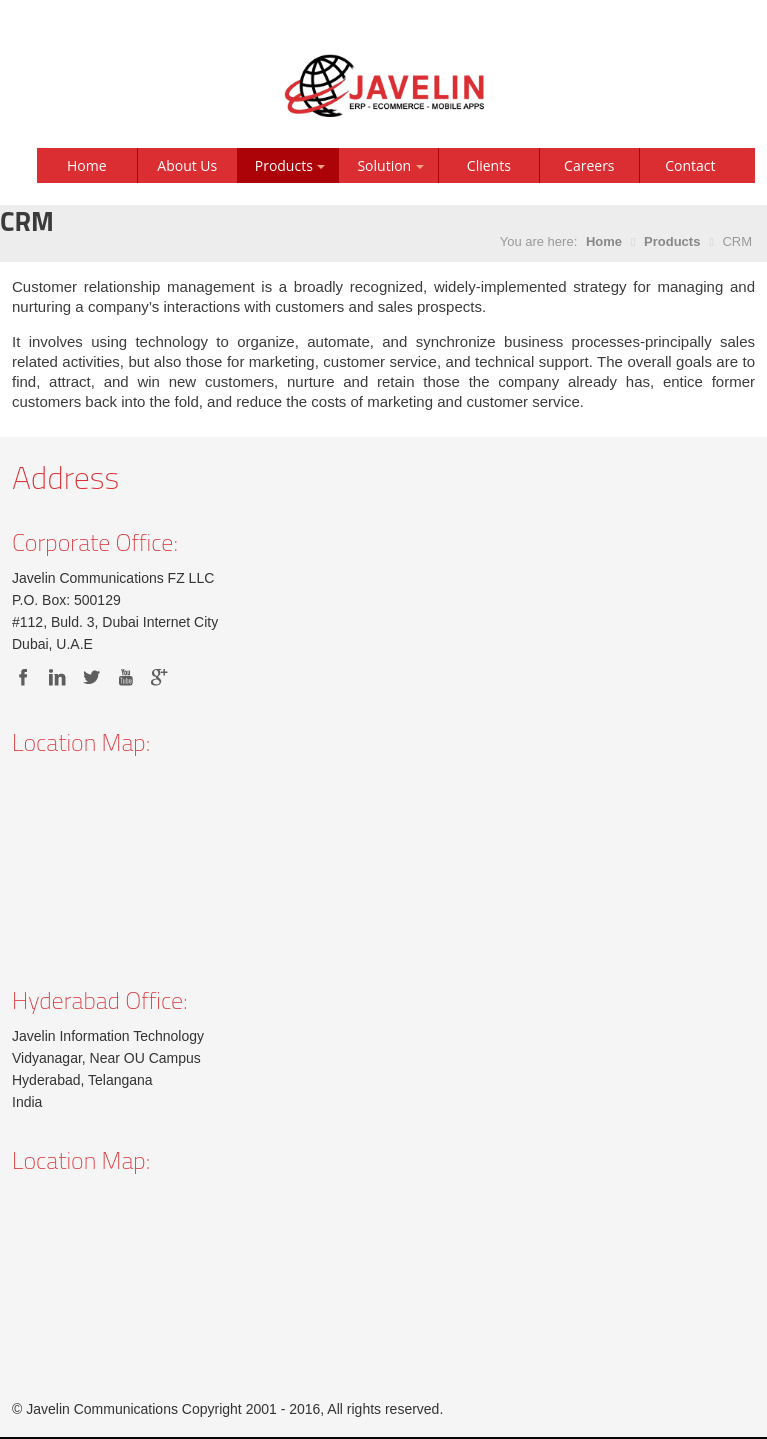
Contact (690, 165)
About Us (187, 165)
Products (672, 241)
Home (87, 165)
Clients (489, 165)
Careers (589, 165)
